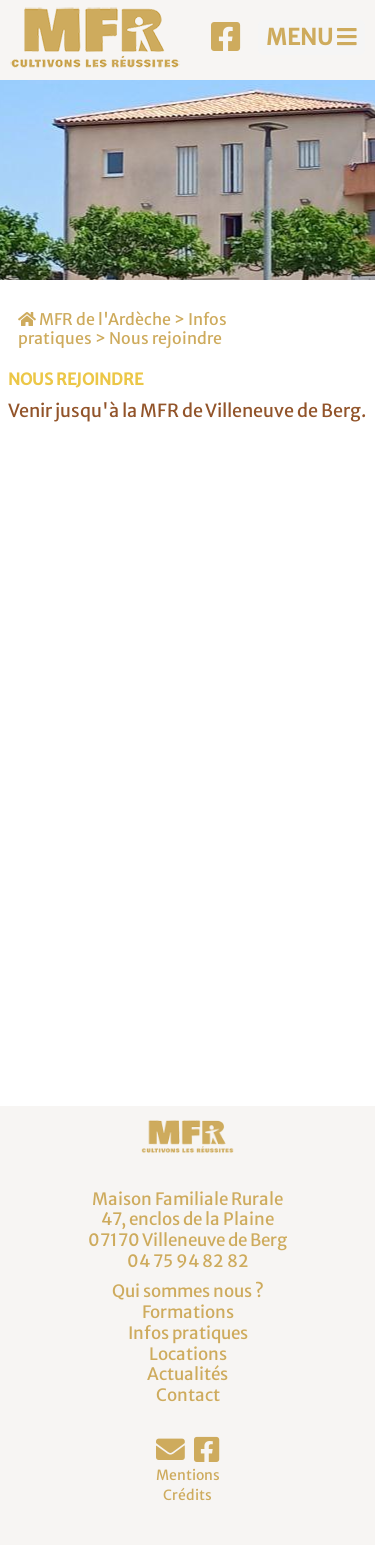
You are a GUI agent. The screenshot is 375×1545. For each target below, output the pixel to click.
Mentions (188, 1475)
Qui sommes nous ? (188, 1291)
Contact (188, 1395)
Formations (188, 1312)
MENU (311, 37)
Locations (188, 1354)
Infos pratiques (188, 1333)
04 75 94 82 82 (188, 1261)
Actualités (187, 1374)
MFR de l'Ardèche (94, 319)
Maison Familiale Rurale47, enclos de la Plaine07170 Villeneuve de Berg (187, 1219)
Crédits (187, 1495)
